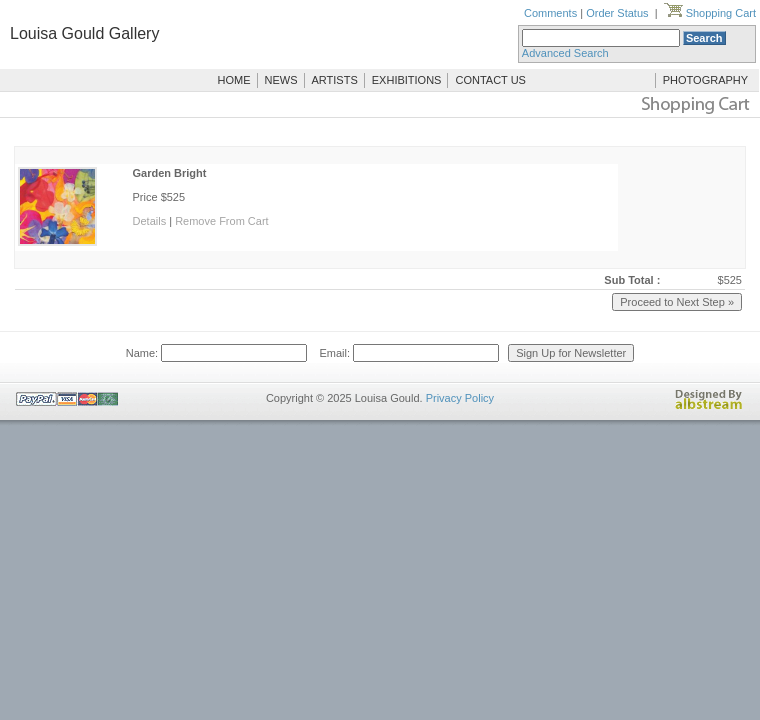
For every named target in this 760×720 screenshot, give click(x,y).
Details (150, 221)
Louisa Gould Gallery (84, 33)
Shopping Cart (710, 13)
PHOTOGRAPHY (705, 80)
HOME (234, 80)
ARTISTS (335, 80)
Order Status (617, 13)
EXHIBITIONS (407, 80)
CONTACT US (490, 80)
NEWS (281, 80)
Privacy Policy (460, 398)
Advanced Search (565, 53)
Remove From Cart (222, 221)
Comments (550, 13)
